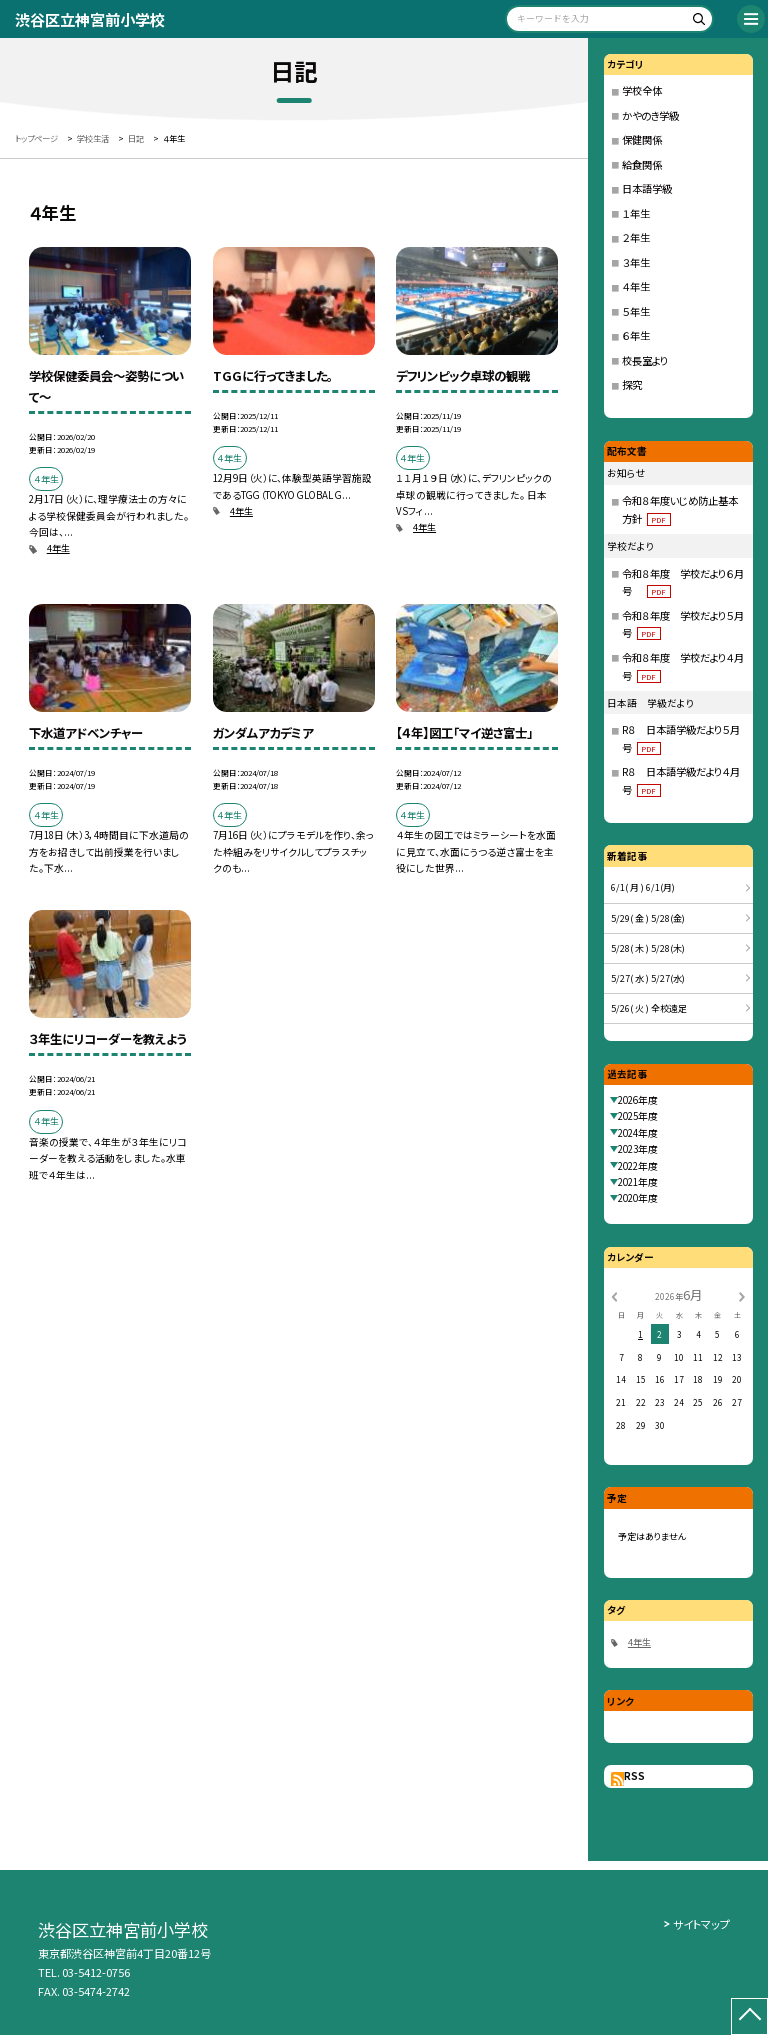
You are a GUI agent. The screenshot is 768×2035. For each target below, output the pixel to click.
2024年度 (638, 1133)
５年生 (636, 311)
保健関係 (642, 139)
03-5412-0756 (96, 1972)
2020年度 (638, 1198)
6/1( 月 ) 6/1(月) (643, 887)
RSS (634, 1776)
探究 (632, 384)
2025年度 (638, 1116)
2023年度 (638, 1149)
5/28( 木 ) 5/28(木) (648, 948)
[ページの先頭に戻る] (749, 2016)
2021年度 (638, 1182)
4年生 (58, 548)
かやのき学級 (650, 115)
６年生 (636, 335)
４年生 (636, 286)
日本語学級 (647, 188)
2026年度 (638, 1100)
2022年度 (638, 1166)
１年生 (636, 213)
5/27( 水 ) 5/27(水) (648, 978)
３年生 (636, 262)
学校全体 (642, 90)
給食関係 (642, 164)
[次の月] (742, 1296)
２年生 (636, 237)
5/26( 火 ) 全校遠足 (649, 1008)
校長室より (645, 360)
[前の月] (614, 1296)
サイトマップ (701, 1924)
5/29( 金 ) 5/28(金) (648, 918)
